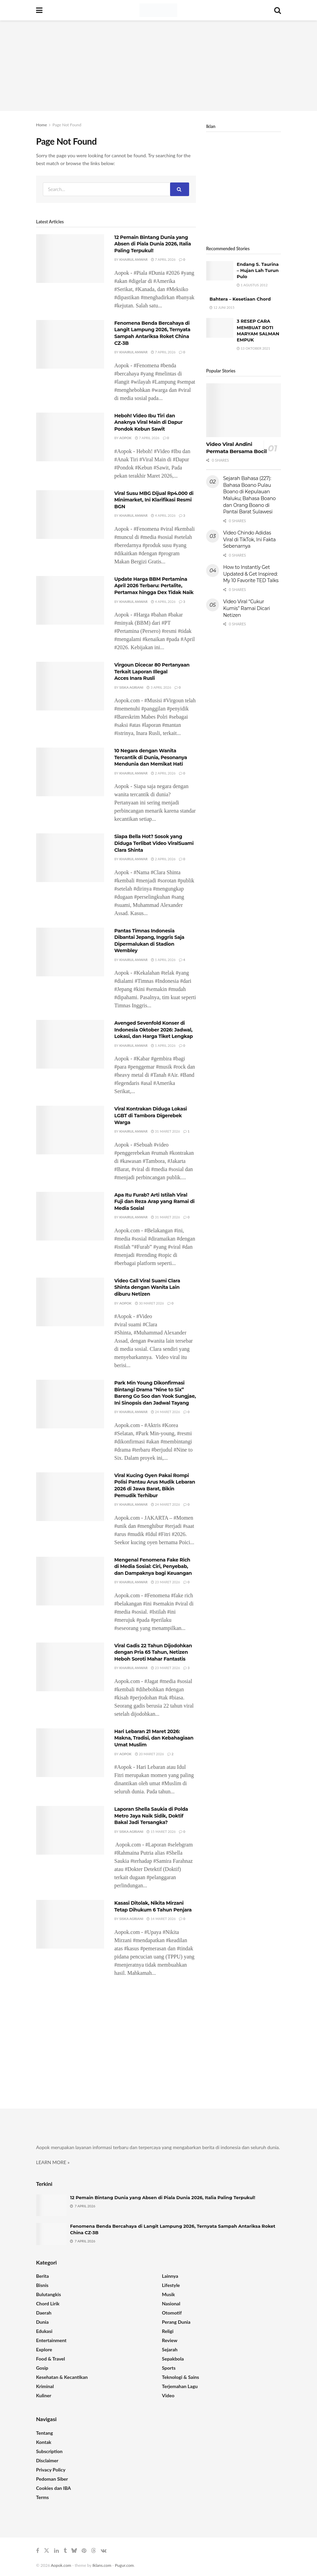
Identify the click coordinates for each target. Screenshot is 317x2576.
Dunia (42, 2322)
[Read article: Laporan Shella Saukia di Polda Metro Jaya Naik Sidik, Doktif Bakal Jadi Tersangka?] (70, 1830)
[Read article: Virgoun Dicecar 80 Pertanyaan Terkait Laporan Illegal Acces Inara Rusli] (70, 686)
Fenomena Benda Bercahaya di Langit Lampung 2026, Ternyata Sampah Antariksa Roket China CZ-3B (152, 333)
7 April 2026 (163, 259)
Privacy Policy (50, 2470)
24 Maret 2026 (165, 1412)
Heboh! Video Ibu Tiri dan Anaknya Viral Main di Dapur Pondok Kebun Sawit (148, 422)
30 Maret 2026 (149, 1303)
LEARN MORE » (52, 2162)
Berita (42, 2276)
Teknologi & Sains (180, 2377)
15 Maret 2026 (161, 1831)
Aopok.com (61, 2565)
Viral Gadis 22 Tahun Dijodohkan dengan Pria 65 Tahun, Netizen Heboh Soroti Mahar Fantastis (153, 1652)
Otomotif (172, 2313)
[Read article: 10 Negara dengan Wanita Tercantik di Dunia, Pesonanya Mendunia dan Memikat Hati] (70, 772)
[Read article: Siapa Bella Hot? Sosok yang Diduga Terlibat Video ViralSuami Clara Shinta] (70, 857)
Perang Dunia (176, 2322)
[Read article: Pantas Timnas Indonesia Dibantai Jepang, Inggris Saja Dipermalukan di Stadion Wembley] (70, 952)
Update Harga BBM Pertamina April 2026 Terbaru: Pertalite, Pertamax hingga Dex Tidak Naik (154, 585)
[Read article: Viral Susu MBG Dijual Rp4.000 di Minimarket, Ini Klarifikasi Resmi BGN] (70, 514)
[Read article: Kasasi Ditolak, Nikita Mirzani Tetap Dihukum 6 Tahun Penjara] (70, 1924)
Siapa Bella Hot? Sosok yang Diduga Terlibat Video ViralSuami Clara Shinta (154, 843)
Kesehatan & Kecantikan (62, 2377)
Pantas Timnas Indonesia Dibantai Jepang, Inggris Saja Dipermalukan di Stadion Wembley (149, 941)
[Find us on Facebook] (37, 2551)
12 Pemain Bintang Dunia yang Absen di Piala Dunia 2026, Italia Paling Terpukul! (152, 244)
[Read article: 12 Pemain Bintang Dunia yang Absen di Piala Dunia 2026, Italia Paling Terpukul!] (70, 258)
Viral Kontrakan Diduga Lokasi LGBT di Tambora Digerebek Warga (150, 1115)
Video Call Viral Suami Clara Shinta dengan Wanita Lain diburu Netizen (147, 1287)
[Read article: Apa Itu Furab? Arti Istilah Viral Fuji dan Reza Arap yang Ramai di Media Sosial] (70, 1216)
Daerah (43, 2313)
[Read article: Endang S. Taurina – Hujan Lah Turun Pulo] (219, 271)
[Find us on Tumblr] (65, 2551)
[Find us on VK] (103, 2551)
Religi (167, 2331)
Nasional (171, 2303)
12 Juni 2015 (222, 307)
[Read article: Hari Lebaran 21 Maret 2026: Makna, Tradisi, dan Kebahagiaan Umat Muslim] (70, 1752)
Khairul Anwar (133, 259)
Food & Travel (50, 2359)
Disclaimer (47, 2460)
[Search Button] (277, 10)
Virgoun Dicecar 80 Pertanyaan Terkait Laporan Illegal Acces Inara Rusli (151, 671)
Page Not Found (66, 124)
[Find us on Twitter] (46, 2551)
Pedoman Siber (52, 2479)
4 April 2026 (163, 515)
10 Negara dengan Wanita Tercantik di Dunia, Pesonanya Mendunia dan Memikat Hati (150, 757)
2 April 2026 (163, 773)
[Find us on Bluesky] (74, 2551)
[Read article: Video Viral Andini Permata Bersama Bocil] (243, 410)
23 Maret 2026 (165, 1582)
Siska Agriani (131, 687)
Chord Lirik (48, 2303)
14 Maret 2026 (161, 1919)
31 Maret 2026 (165, 1131)
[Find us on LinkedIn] (56, 2551)
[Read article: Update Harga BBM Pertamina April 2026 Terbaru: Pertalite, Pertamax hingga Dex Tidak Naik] (70, 600)
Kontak (43, 2442)
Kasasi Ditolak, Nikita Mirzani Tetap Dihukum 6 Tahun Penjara (152, 1906)
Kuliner (43, 2395)
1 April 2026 (163, 960)
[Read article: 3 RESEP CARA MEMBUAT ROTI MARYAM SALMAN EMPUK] (219, 327)
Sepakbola (173, 2359)
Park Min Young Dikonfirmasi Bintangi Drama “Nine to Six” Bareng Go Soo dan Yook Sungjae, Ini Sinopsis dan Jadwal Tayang (155, 1393)
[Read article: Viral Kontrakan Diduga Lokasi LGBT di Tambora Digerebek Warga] (70, 1130)
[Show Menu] (39, 10)
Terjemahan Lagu (180, 2386)
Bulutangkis (48, 2294)
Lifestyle (171, 2285)
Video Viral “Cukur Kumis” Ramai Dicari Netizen (246, 608)
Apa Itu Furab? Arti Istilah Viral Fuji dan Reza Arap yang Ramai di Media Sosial (154, 1201)
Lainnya (170, 2276)
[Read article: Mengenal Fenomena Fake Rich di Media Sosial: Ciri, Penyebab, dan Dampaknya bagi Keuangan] (70, 1581)
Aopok (125, 438)
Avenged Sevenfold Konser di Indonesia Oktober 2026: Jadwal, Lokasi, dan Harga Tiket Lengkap (153, 1029)
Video (168, 2395)
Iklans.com (102, 2565)
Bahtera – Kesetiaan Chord (240, 299)
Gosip (42, 2368)
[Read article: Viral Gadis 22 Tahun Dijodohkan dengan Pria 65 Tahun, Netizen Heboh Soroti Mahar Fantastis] (70, 1667)
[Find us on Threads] (93, 2551)
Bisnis (42, 2285)
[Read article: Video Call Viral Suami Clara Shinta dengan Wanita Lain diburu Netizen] (70, 1302)
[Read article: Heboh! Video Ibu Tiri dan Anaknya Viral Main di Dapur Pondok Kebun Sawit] (70, 437)
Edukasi (44, 2331)
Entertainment (51, 2340)
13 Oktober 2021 (253, 348)
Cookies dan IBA (53, 2488)
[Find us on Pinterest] (84, 2551)
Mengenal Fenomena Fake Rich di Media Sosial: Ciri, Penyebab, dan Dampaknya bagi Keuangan (153, 1566)
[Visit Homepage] (158, 10)
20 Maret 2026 (149, 1754)
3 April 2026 (159, 687)
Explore (44, 2349)
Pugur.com (124, 2565)
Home (41, 124)
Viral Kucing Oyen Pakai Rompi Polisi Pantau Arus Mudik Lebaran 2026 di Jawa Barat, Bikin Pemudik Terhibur (154, 1485)
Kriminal (45, 2386)
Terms (42, 2497)
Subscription (49, 2451)
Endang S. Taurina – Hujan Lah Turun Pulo (258, 270)
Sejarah (170, 2349)
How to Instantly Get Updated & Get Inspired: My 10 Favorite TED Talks (251, 573)
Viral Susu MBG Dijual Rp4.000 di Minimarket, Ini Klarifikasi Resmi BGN (154, 500)
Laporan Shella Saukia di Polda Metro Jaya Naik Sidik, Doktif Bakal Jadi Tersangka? (151, 1815)
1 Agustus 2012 (252, 285)
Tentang (44, 2433)
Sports (169, 2368)
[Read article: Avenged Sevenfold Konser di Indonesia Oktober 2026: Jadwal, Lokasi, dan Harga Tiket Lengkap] (70, 1044)
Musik (168, 2294)
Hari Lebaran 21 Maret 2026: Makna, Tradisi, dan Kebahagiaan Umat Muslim (154, 1738)
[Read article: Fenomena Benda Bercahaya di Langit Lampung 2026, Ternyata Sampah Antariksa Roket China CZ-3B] (70, 344)
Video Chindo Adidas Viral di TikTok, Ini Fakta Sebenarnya (249, 539)
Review (169, 2340)
